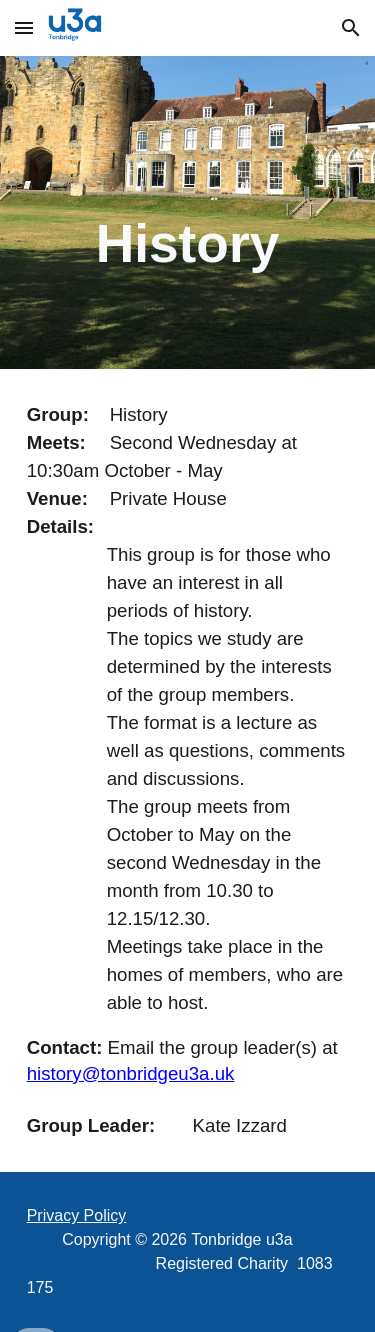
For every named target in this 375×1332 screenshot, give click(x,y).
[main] (188, 212)
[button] (24, 27)
